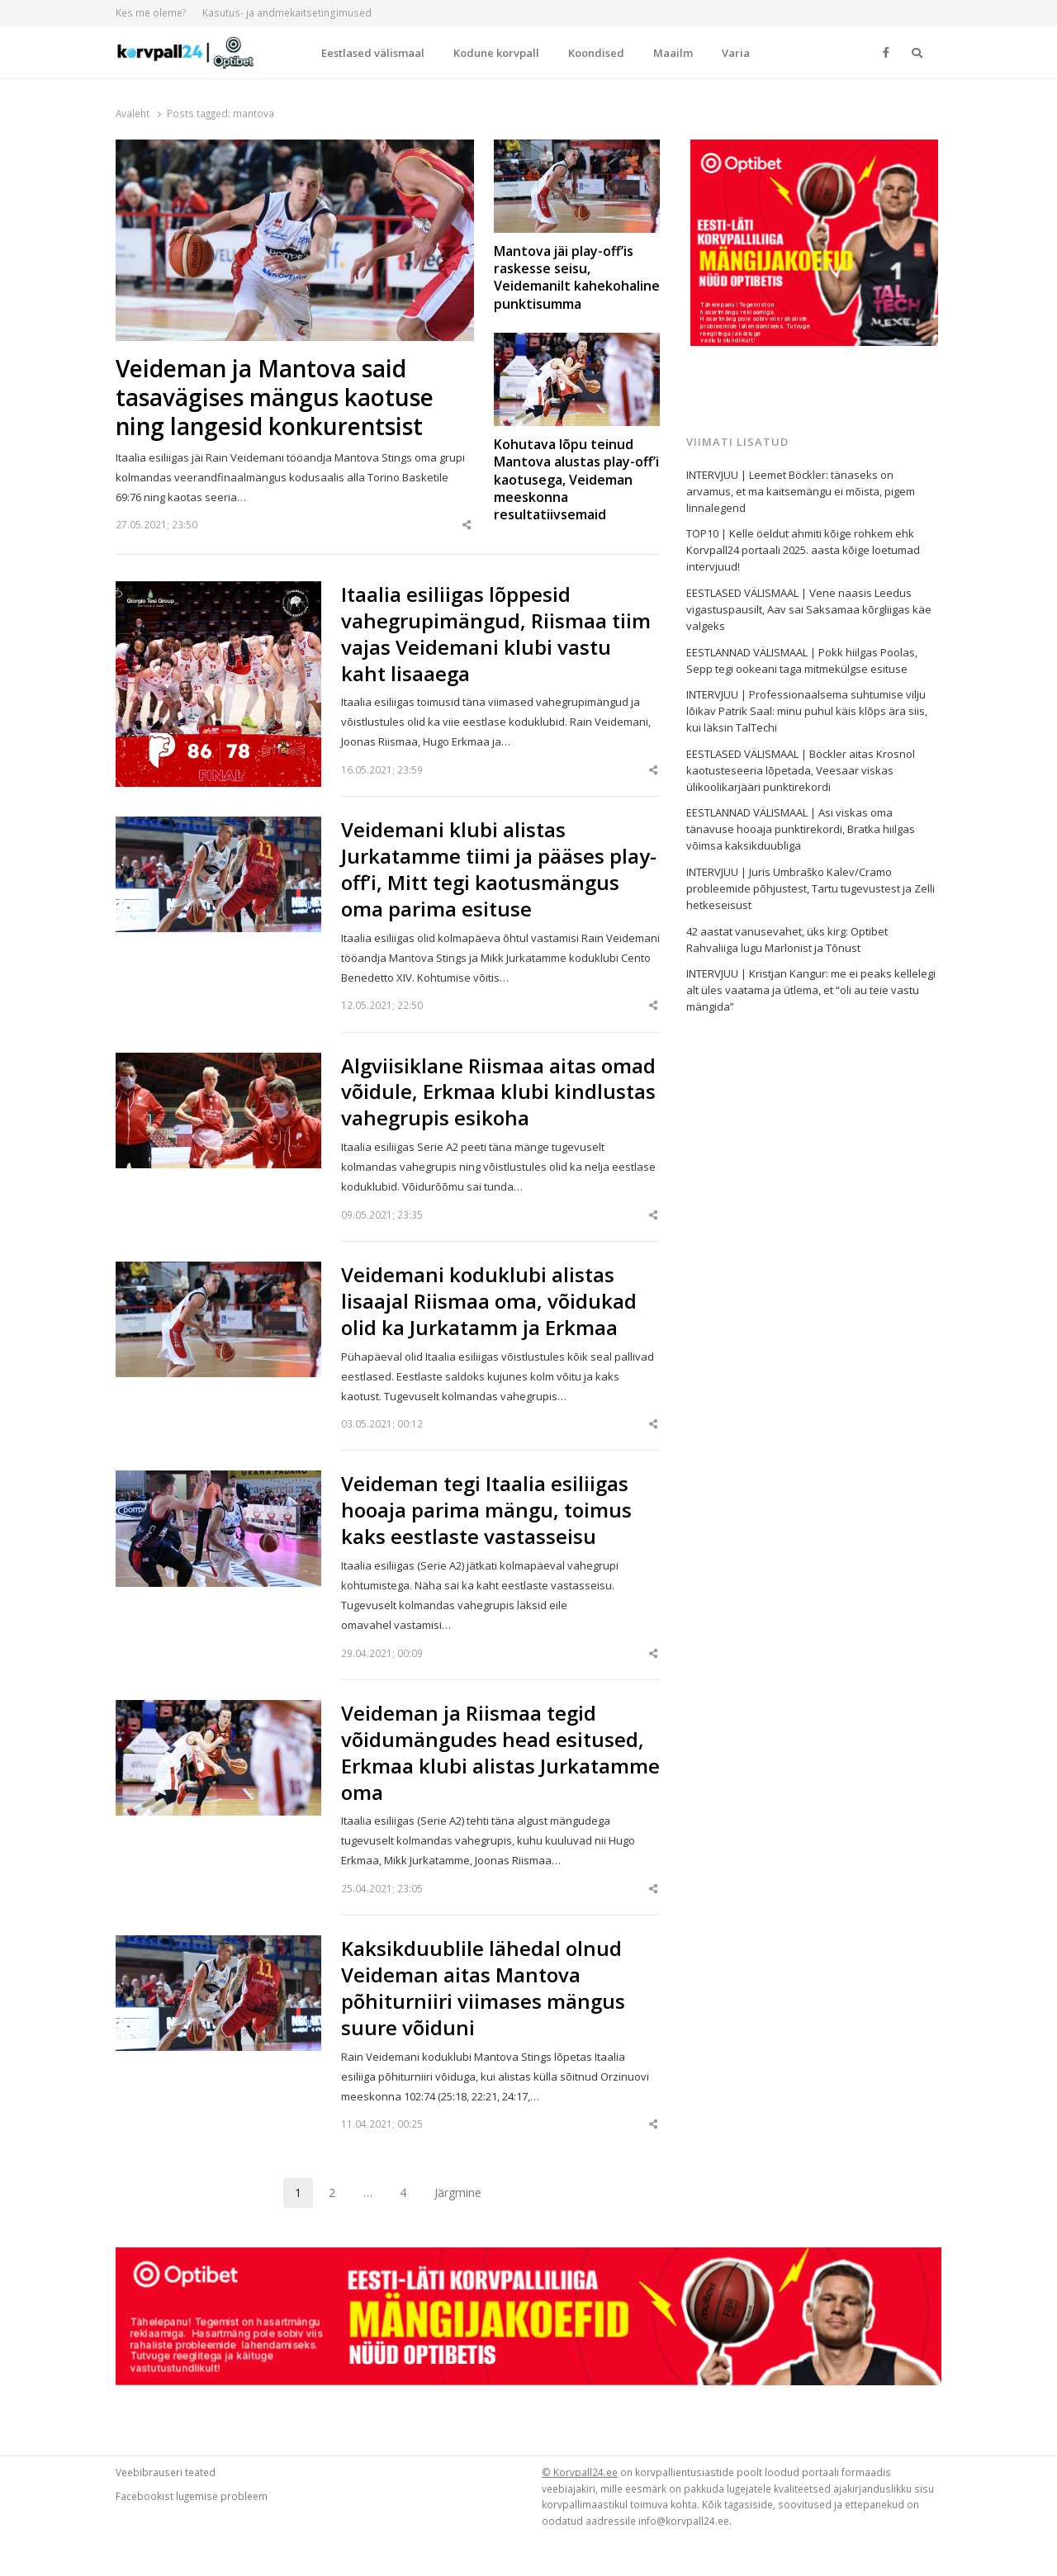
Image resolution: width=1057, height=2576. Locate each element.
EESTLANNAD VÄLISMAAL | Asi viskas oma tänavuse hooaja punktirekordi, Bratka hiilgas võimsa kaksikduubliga (800, 829)
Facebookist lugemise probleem (192, 2496)
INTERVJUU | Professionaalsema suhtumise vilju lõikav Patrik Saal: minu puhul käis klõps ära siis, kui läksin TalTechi (806, 711)
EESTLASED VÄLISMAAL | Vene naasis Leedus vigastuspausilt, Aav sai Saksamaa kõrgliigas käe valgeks (808, 609)
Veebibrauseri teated (166, 2472)
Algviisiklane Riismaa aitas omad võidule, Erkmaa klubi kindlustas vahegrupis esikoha (498, 1092)
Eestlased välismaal (372, 52)
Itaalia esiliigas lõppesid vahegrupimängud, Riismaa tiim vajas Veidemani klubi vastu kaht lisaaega (496, 634)
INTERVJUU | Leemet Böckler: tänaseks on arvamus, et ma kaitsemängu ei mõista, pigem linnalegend (800, 491)
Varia (736, 52)
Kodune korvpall (496, 52)
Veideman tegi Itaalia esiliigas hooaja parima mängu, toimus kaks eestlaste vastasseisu (486, 1510)
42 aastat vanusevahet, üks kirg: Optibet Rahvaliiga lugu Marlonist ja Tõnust (787, 939)
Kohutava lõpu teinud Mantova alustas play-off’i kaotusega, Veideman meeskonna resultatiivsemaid (576, 479)
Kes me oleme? (151, 13)
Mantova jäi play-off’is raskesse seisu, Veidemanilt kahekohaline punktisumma (577, 278)
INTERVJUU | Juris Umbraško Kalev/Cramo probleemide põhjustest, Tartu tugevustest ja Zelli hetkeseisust (810, 888)
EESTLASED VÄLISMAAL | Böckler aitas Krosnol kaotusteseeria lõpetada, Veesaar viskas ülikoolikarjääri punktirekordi (800, 770)
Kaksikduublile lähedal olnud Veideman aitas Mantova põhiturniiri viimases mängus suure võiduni (483, 1988)
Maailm (673, 52)
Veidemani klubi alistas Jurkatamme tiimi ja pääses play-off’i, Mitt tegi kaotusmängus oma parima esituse (498, 869)
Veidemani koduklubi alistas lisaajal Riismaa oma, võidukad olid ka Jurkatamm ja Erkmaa (489, 1301)
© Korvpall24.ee (580, 2472)
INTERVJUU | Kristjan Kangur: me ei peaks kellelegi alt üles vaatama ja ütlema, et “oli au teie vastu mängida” (811, 990)
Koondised (596, 52)
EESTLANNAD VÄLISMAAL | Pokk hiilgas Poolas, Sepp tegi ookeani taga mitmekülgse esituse (801, 660)
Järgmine (457, 2192)
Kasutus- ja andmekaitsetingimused (287, 13)
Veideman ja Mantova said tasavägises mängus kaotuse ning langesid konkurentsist (275, 397)
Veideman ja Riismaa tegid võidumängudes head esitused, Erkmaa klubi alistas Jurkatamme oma (500, 1753)
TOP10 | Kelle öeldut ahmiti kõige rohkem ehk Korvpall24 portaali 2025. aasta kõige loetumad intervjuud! (803, 550)
